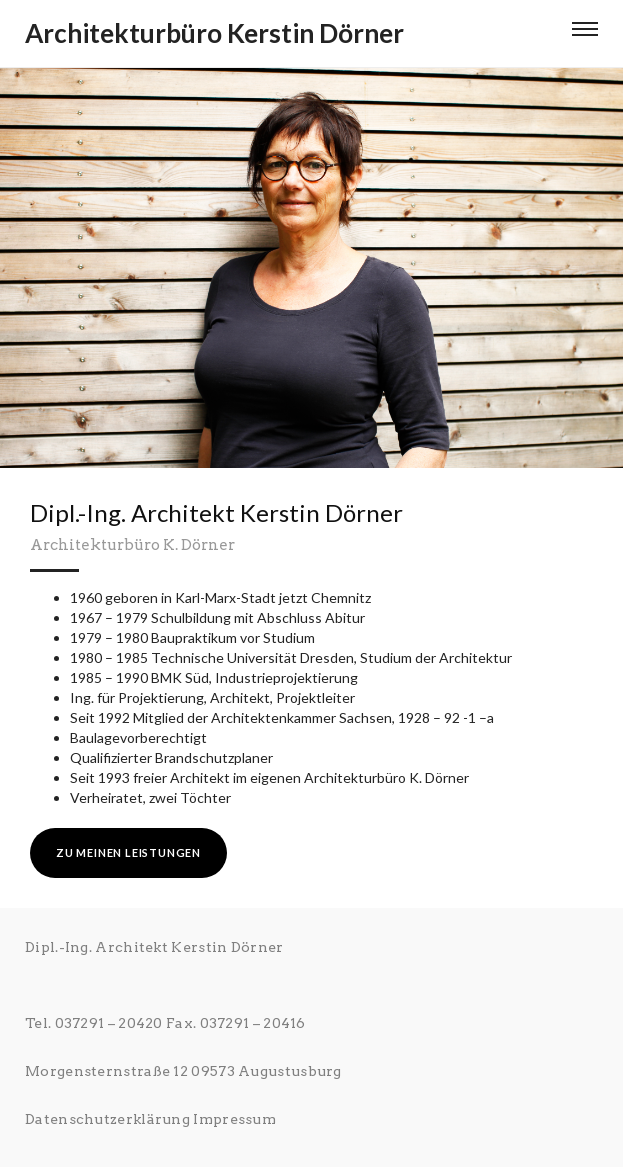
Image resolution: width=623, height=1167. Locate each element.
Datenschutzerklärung (107, 1119)
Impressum (234, 1119)
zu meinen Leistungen (128, 852)
